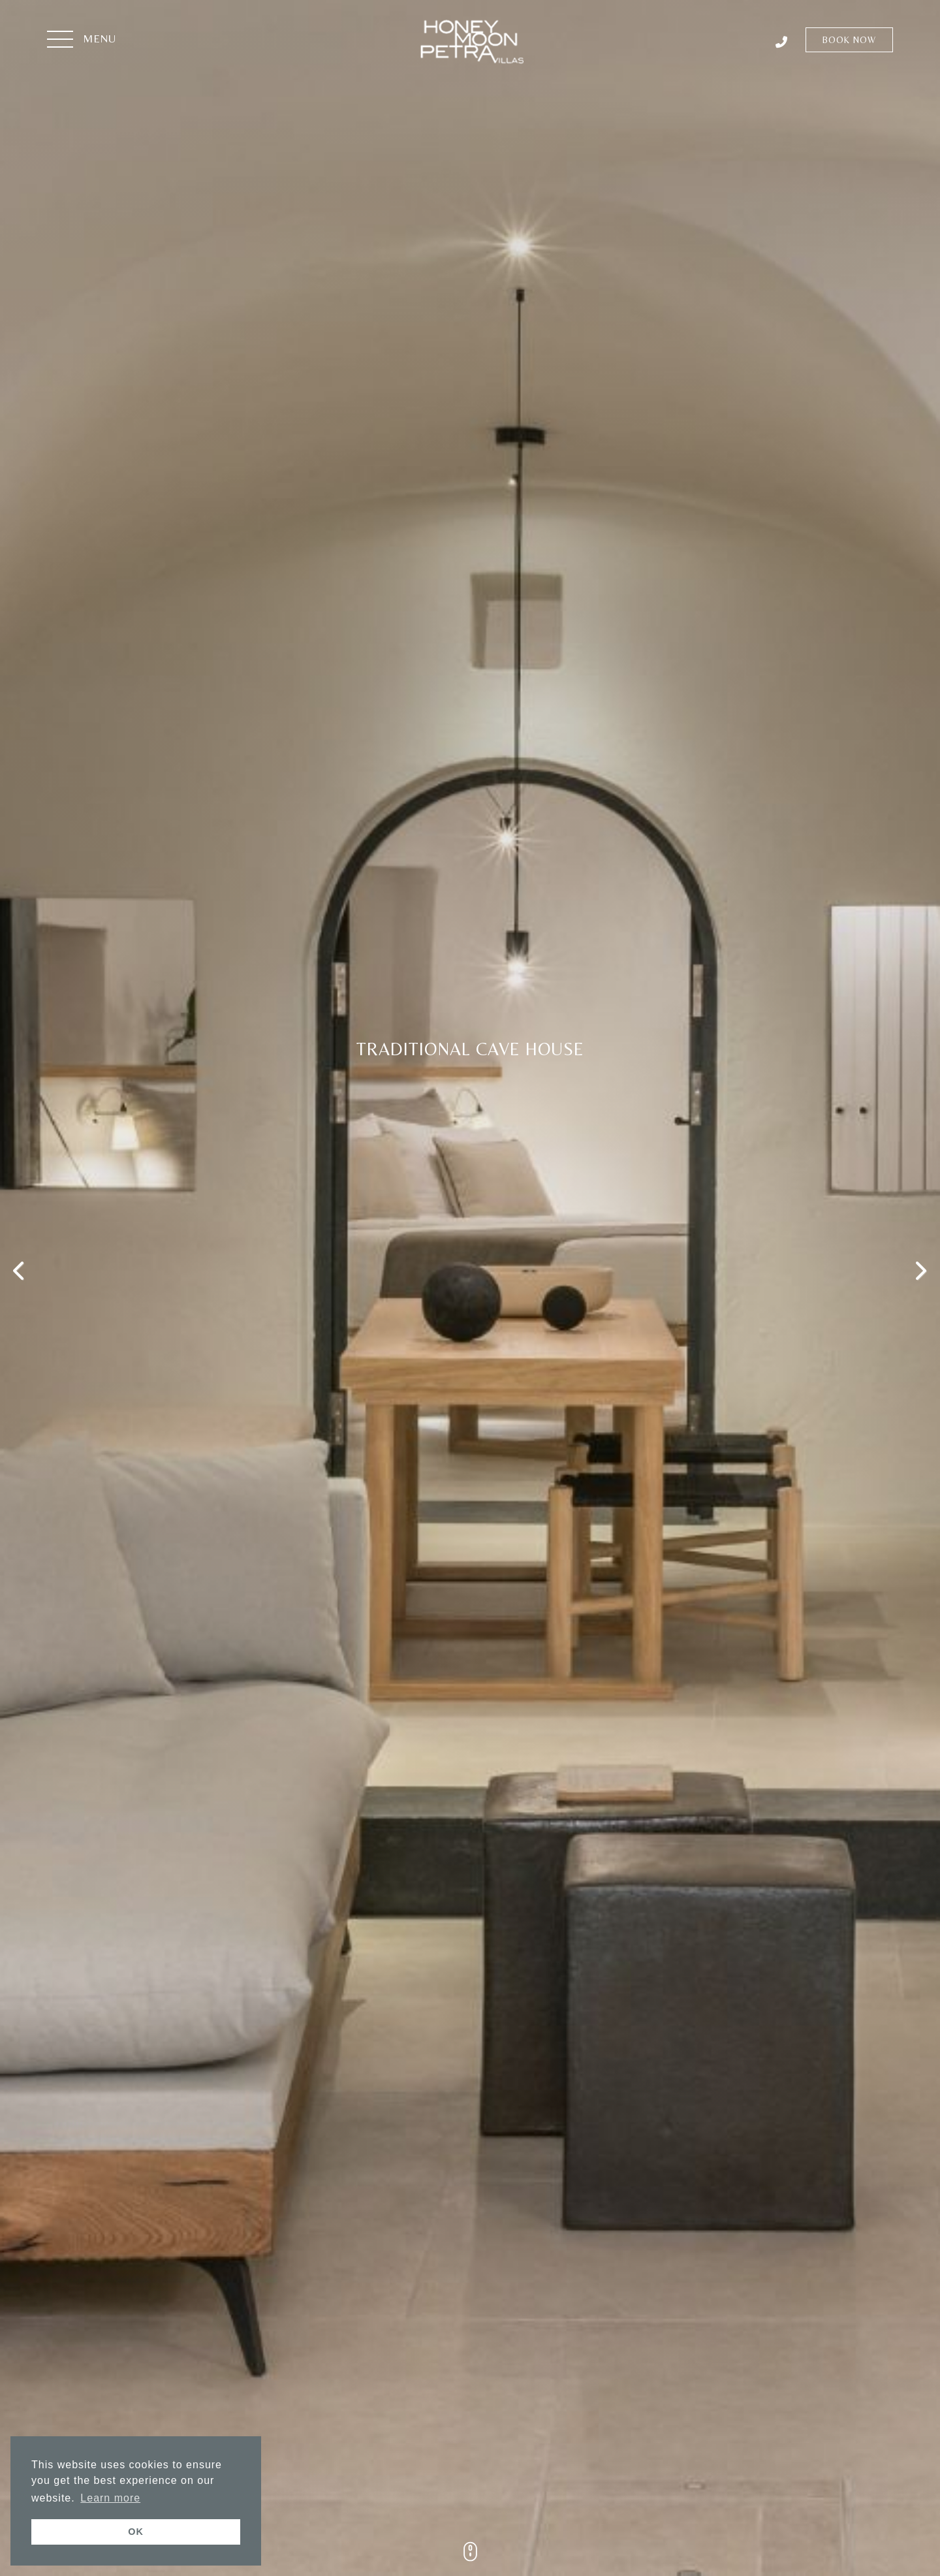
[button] (81, 40)
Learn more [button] (110, 2498)
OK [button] (136, 2531)
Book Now (849, 40)
